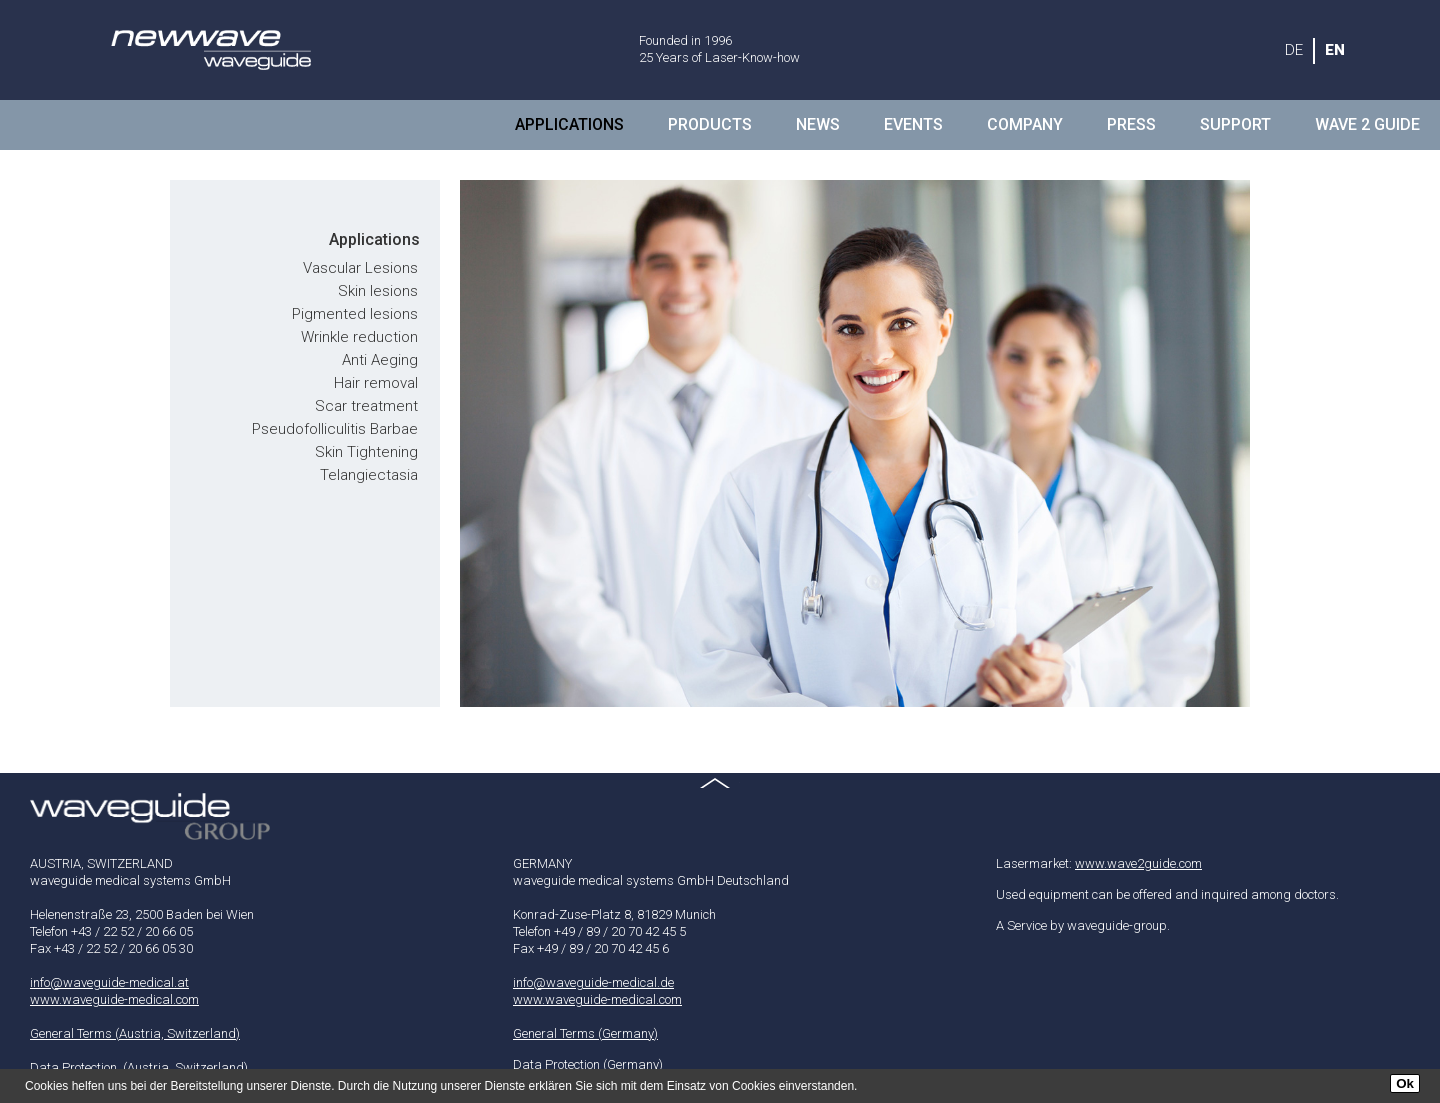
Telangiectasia (369, 475)
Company (1025, 124)
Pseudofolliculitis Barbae (335, 429)
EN (1335, 50)
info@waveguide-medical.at (109, 982)
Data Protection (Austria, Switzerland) (139, 1067)
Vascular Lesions (360, 268)
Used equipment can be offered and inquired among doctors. (1167, 894)
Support (1235, 124)
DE (1294, 50)
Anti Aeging (380, 360)
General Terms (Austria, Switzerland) (135, 1033)
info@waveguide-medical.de (593, 982)
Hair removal (376, 383)
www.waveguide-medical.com (114, 999)
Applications (569, 124)
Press (1131, 124)
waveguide (210, 50)
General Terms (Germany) (585, 1033)
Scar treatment (366, 406)
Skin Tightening (366, 452)
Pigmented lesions (355, 314)
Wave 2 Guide (1367, 124)
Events (913, 124)
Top (720, 793)
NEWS (818, 124)
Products (710, 124)
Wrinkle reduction (359, 337)
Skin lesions (378, 291)
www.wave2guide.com (1138, 863)
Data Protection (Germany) (588, 1064)
